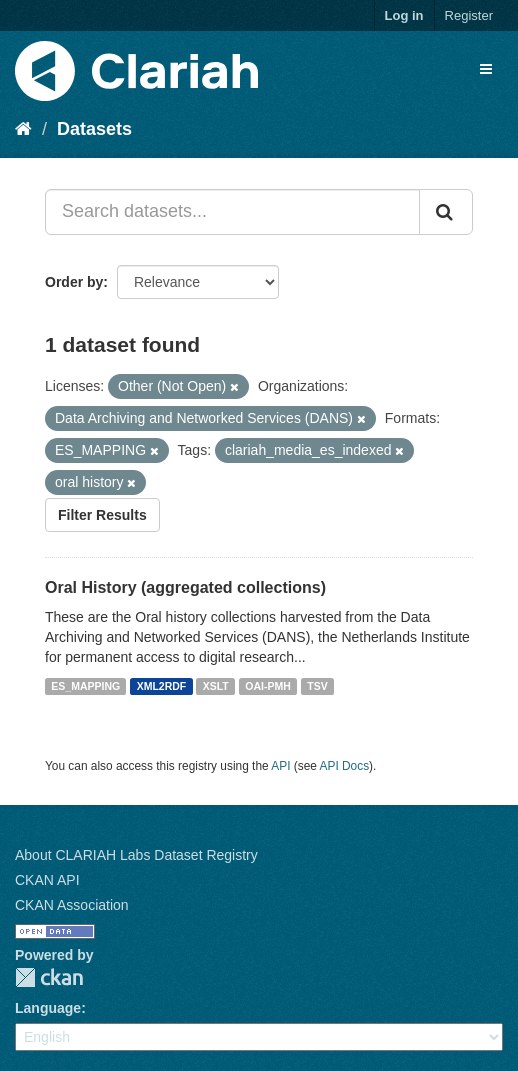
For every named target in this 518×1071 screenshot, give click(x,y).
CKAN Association (72, 905)
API (280, 766)
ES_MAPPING (85, 686)
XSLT (216, 686)
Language (48, 1008)
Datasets (94, 129)
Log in (404, 15)
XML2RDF (162, 686)
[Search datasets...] (232, 212)
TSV (317, 686)
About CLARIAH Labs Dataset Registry (136, 855)
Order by (74, 282)
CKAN (49, 977)
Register (469, 15)
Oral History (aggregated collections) (185, 587)
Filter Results (102, 515)
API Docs (345, 766)
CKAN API (47, 880)
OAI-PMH (268, 686)
